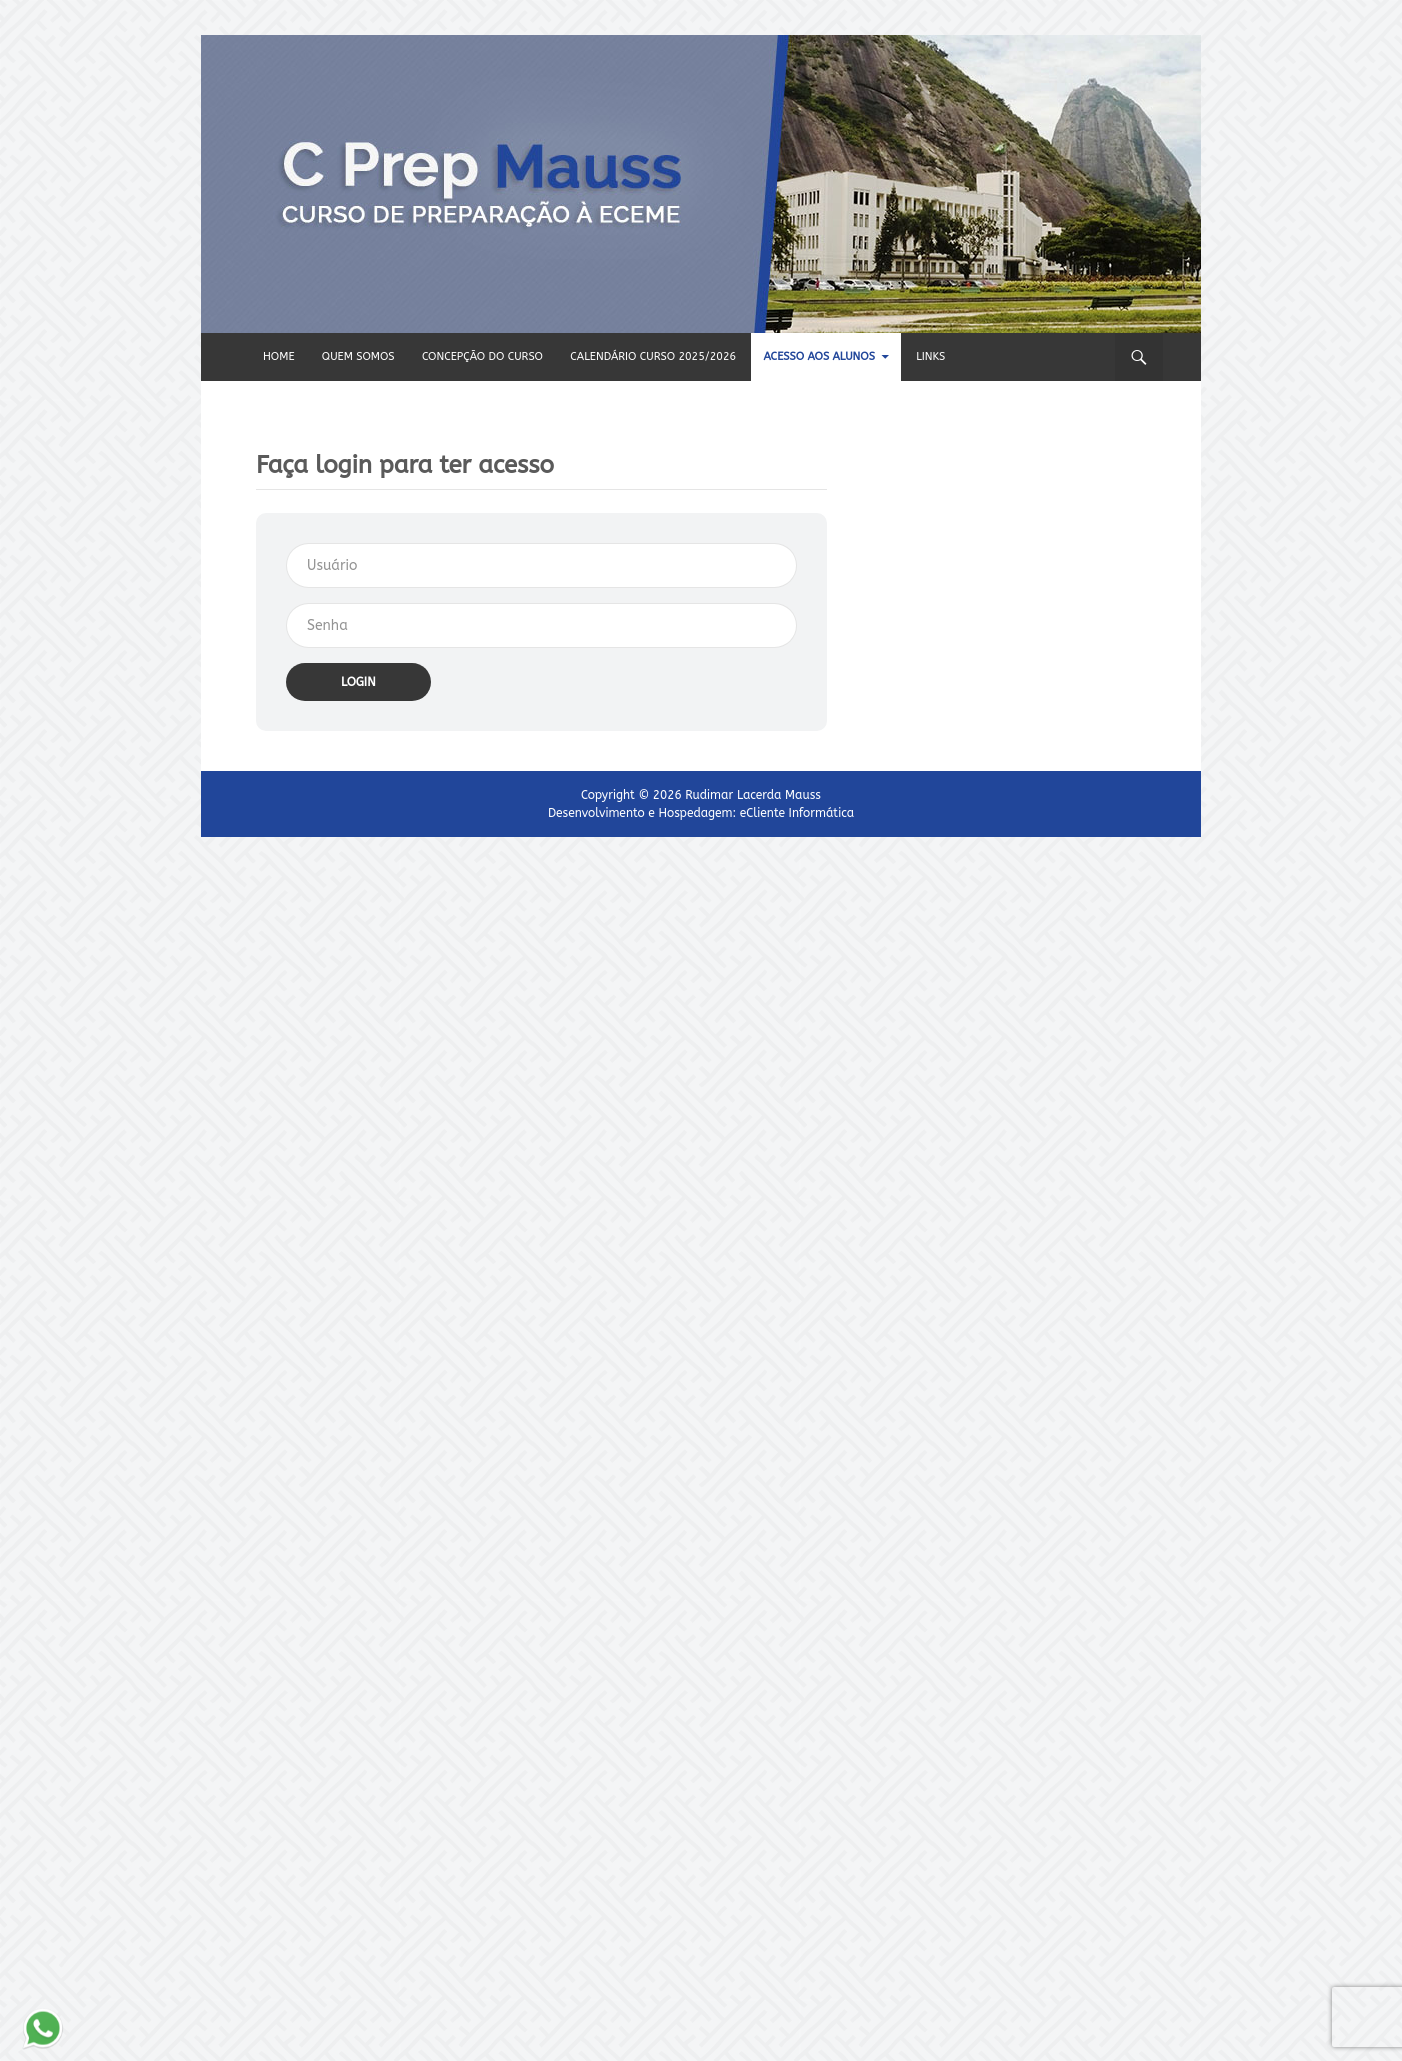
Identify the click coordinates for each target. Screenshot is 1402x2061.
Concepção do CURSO (482, 356)
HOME (279, 356)
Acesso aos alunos (818, 356)
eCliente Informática (797, 813)
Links (930, 356)
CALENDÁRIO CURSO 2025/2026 (653, 356)
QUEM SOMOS (358, 356)
